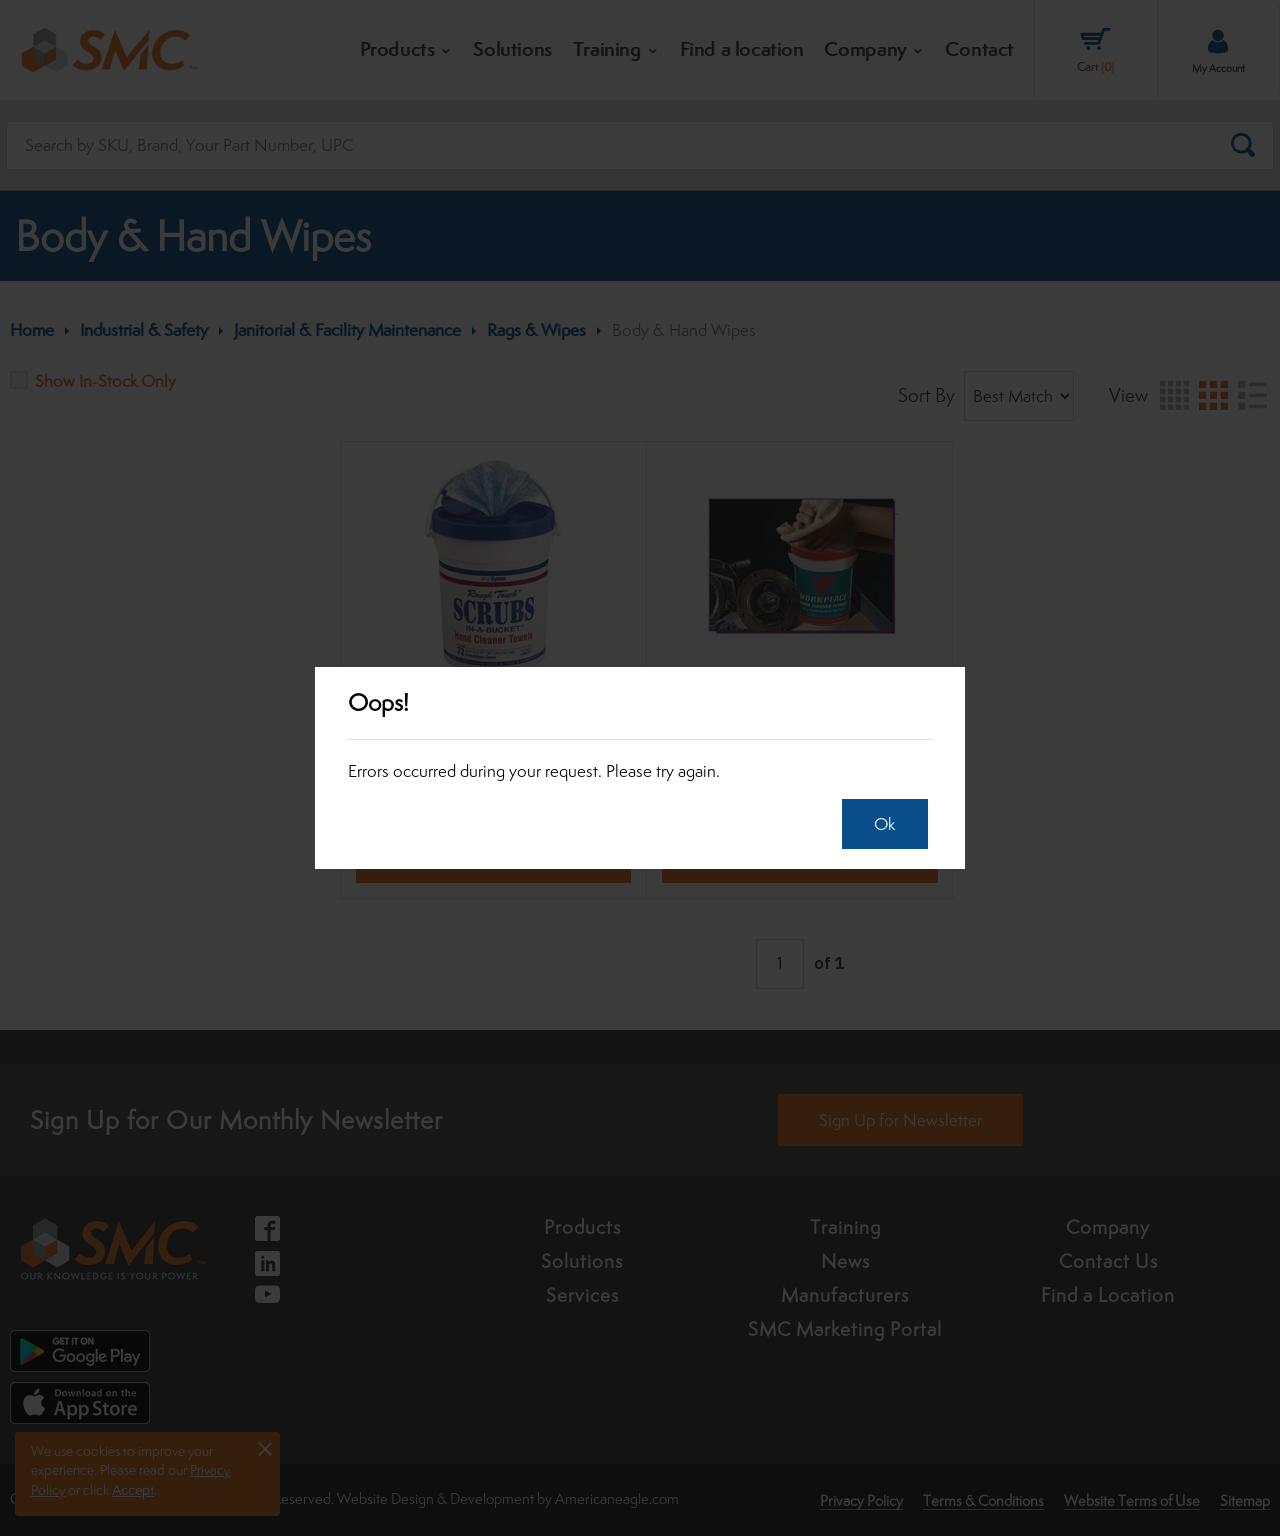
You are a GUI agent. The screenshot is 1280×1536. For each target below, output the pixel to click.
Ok (877, 824)
